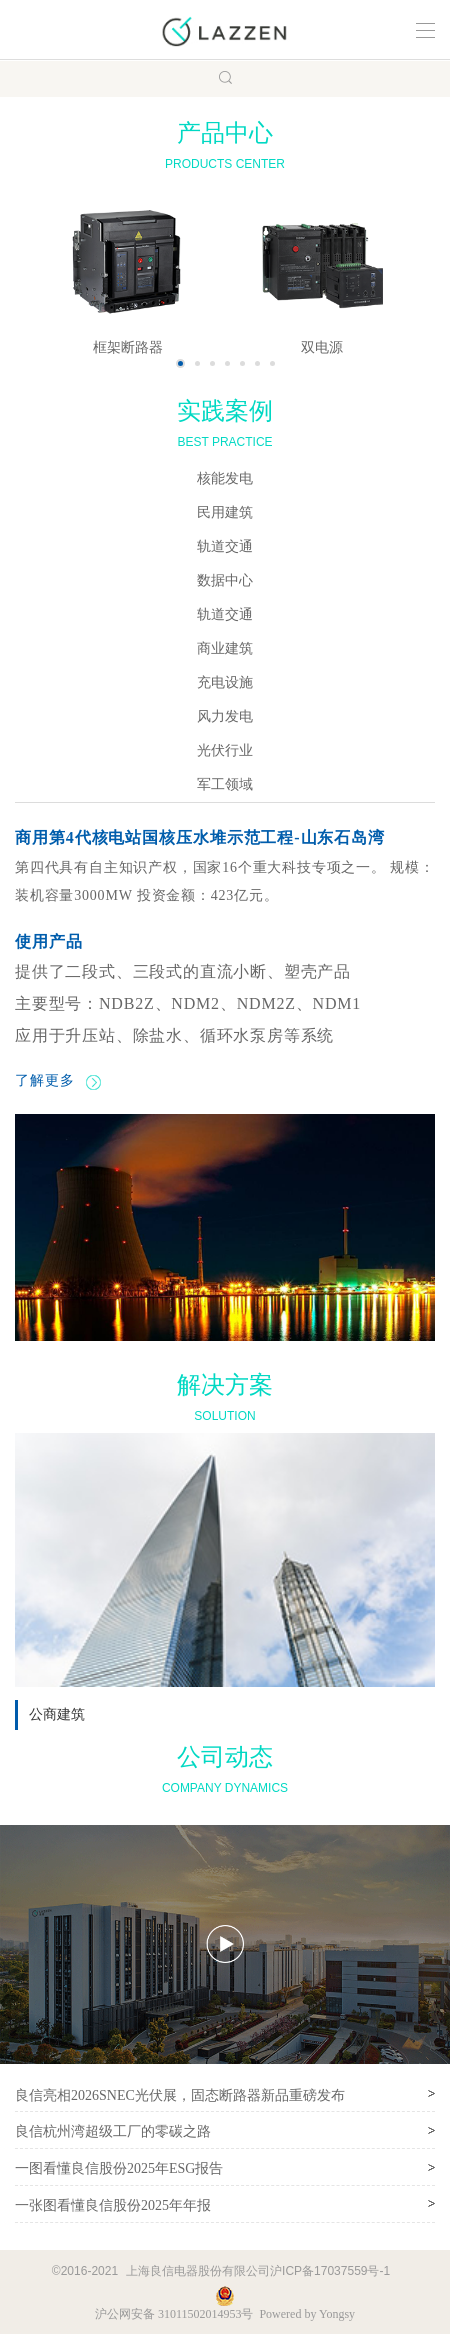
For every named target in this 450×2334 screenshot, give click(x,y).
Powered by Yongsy (307, 2314)
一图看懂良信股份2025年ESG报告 (119, 2168)
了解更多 (58, 1081)
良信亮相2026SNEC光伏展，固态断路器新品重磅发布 (180, 2095)
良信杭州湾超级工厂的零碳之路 (113, 2131)
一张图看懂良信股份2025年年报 (113, 2205)
